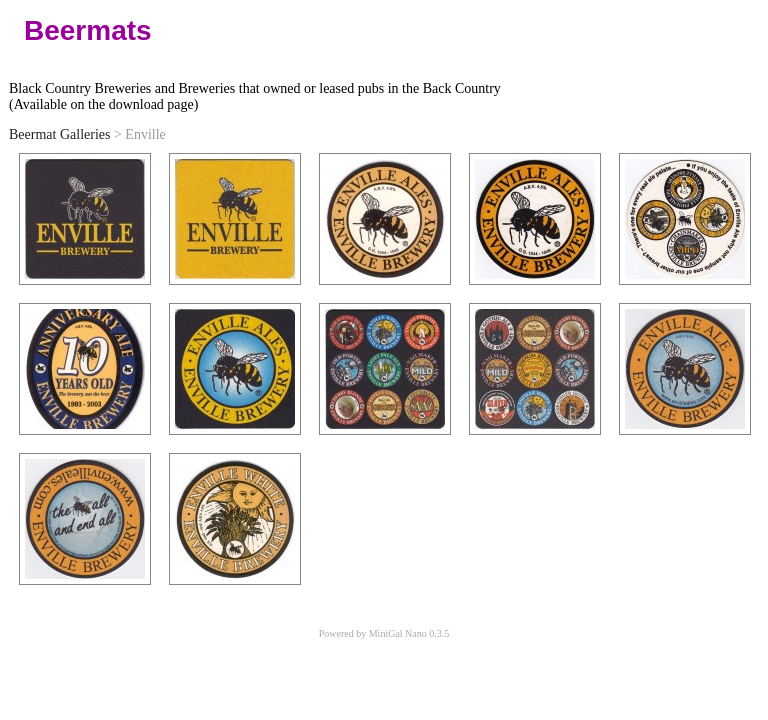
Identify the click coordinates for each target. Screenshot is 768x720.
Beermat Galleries (59, 134)
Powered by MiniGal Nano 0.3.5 (384, 633)
